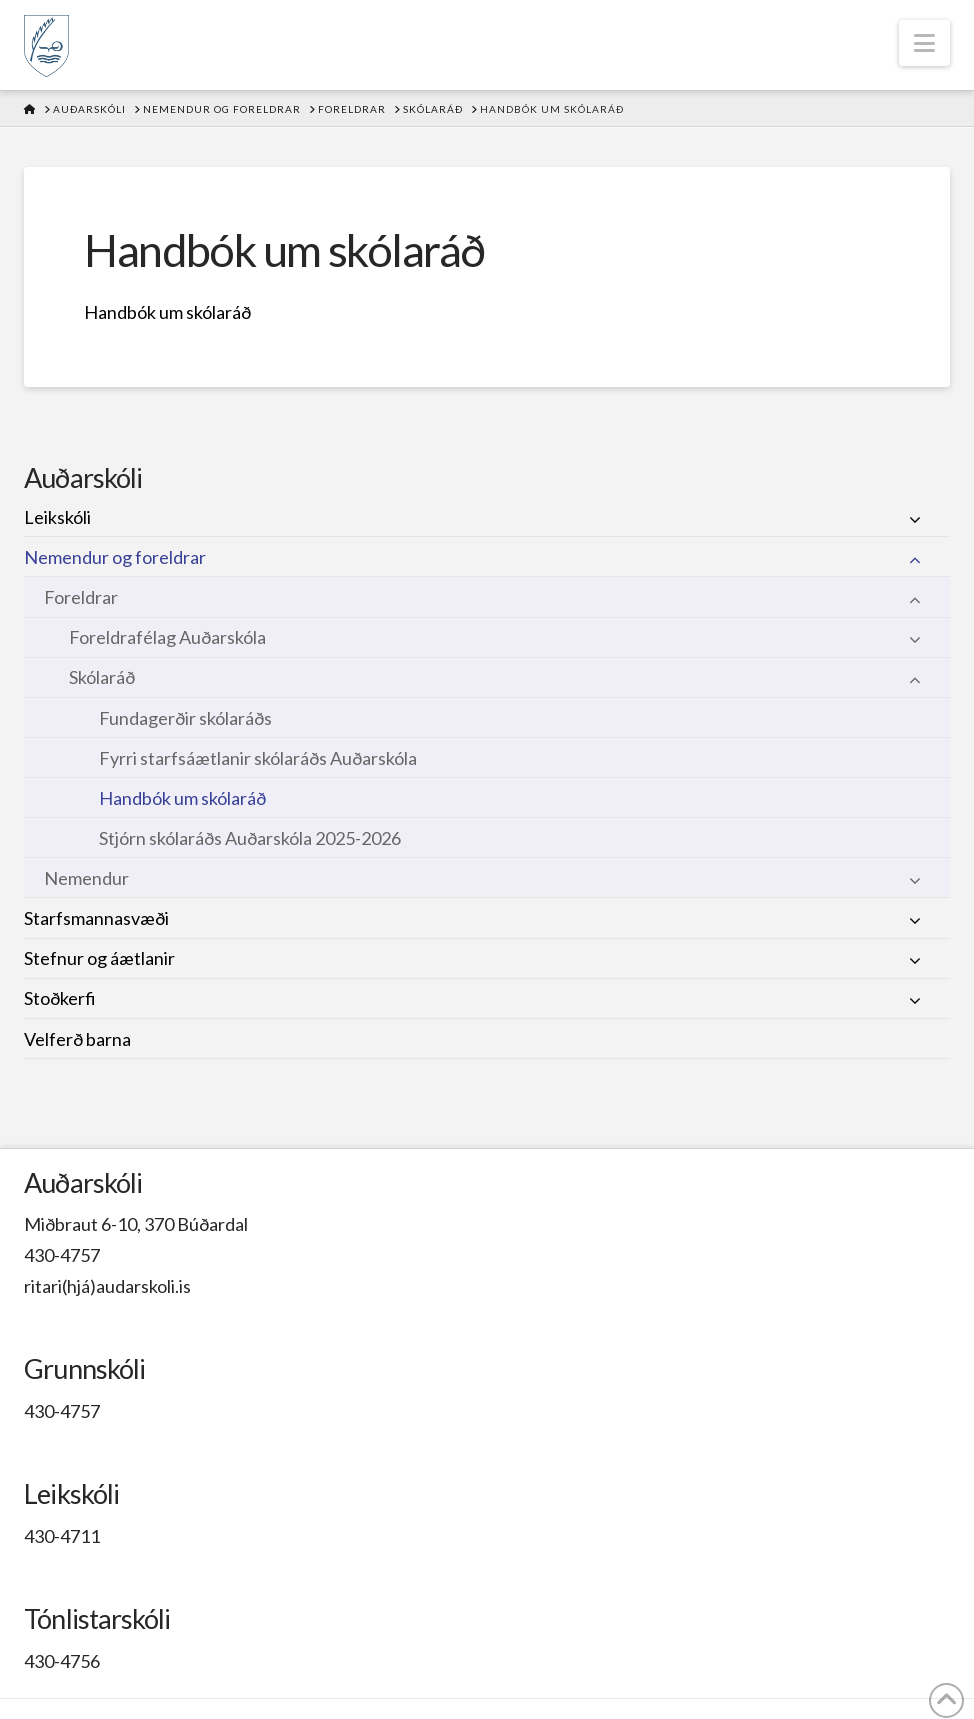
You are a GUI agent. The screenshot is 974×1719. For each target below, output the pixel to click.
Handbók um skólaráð (167, 312)
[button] (924, 43)
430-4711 (62, 1536)
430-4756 (62, 1661)
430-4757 (62, 1255)
